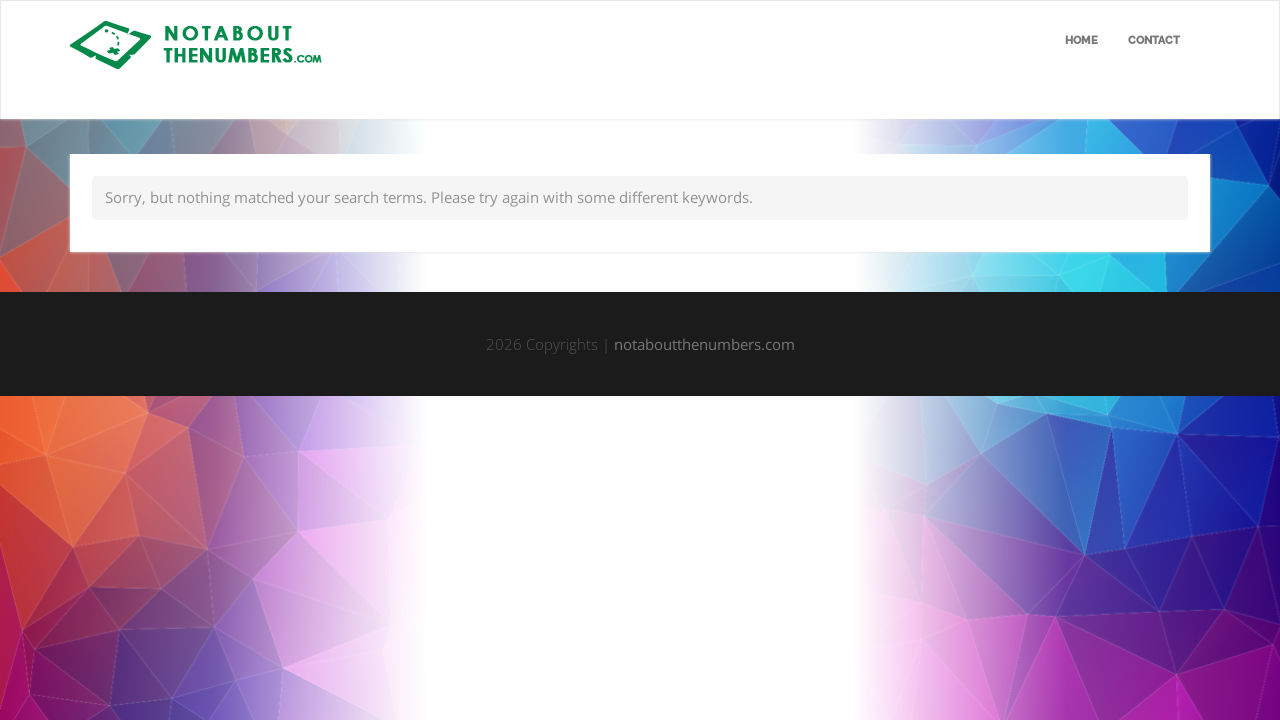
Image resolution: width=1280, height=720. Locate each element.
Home (1081, 40)
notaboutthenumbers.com (704, 344)
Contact (1154, 40)
